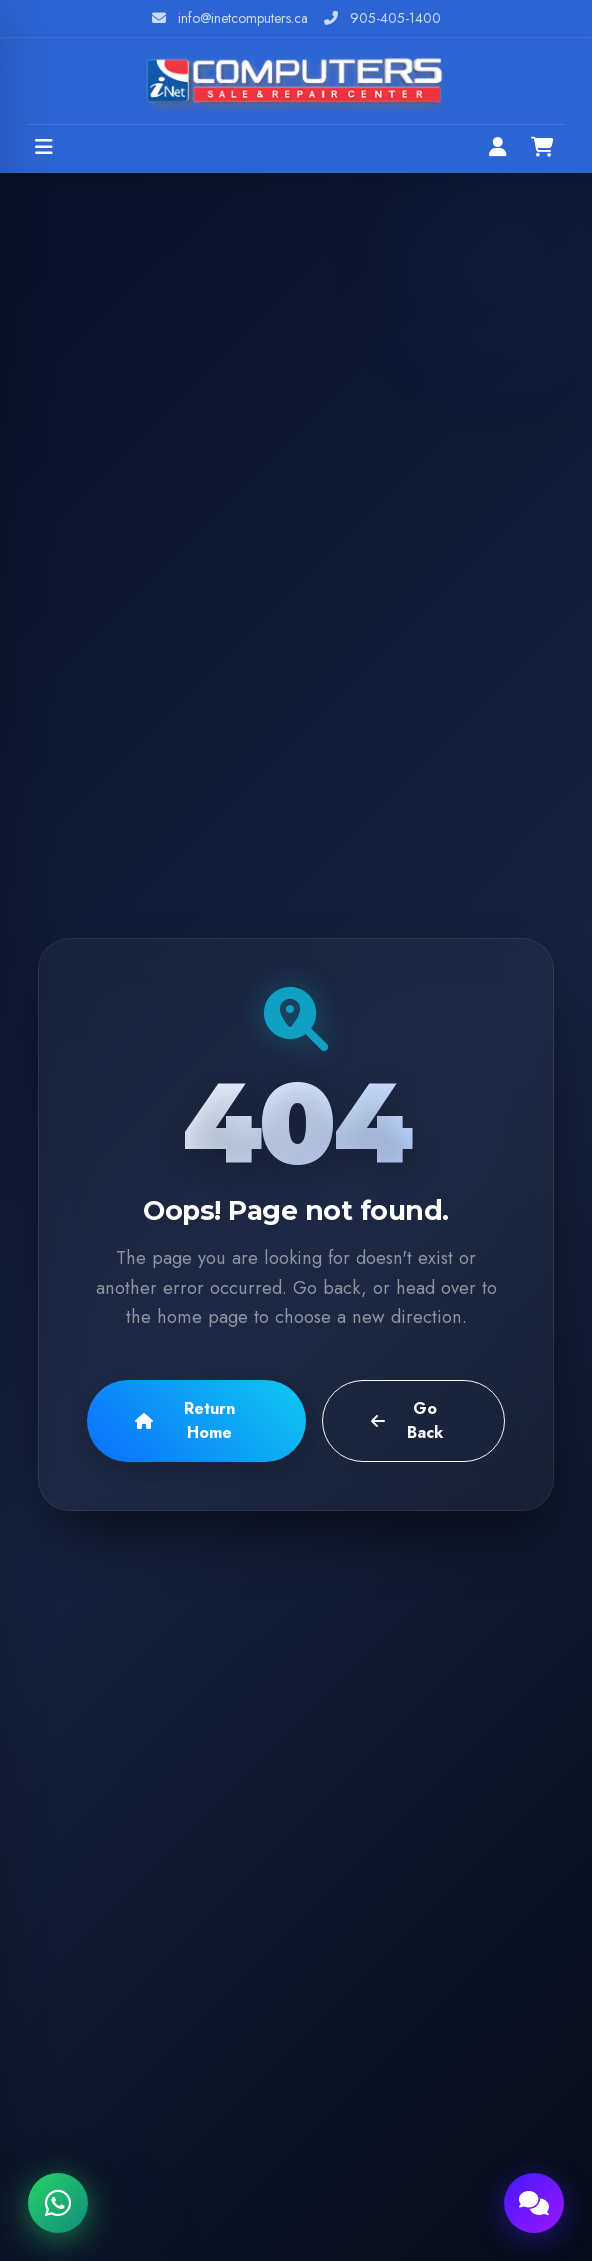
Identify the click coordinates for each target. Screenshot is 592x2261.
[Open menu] (44, 149)
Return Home (185, 1420)
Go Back (406, 1420)
